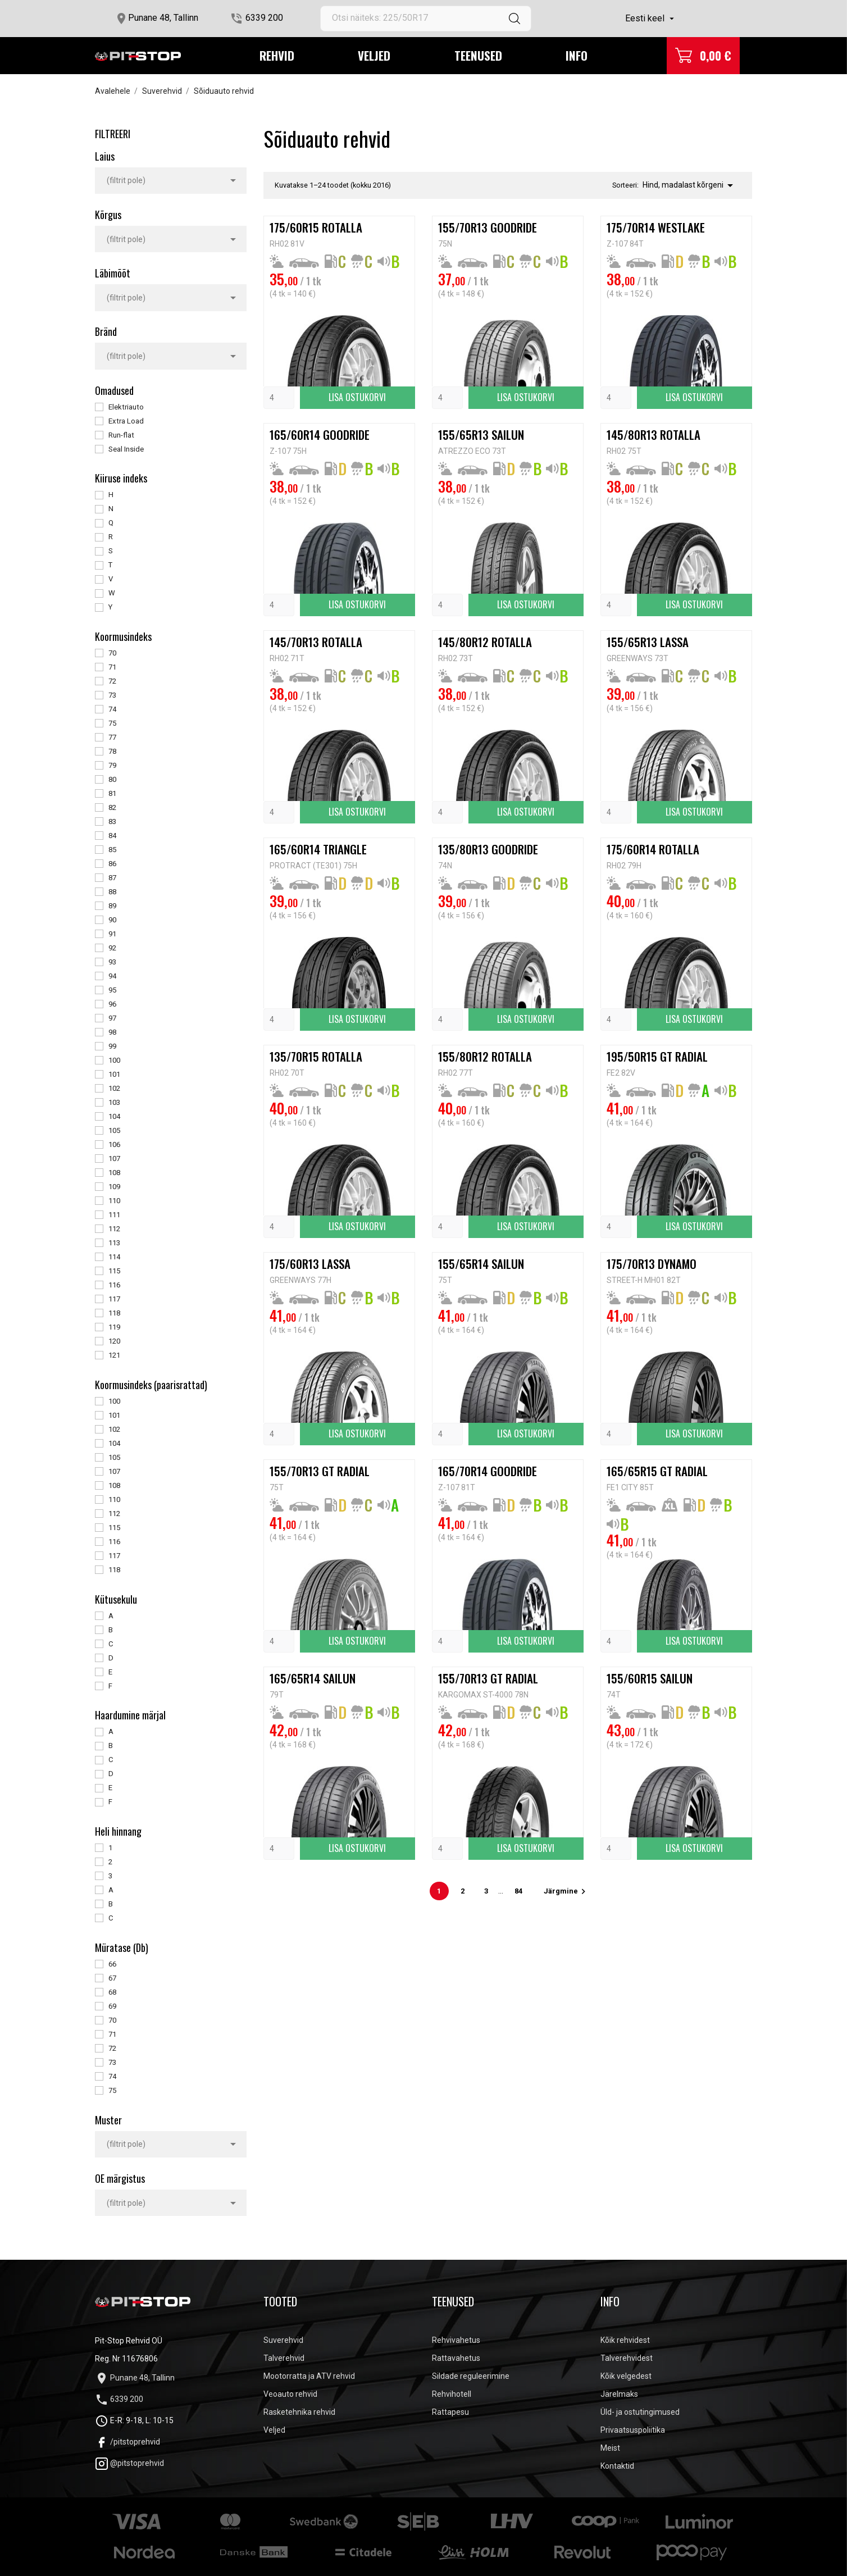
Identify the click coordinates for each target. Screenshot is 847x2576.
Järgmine (566, 1891)
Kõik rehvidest (625, 2340)
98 (112, 1032)
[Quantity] (278, 397)
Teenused (478, 55)
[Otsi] (425, 18)
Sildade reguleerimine (470, 2376)
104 (114, 1116)
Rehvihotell (451, 2394)
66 (112, 1964)
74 (112, 709)
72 (112, 681)
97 (112, 1018)
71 (112, 667)
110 (114, 1200)
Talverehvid (283, 2358)
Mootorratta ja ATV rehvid (309, 2376)
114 (114, 1257)
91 (112, 934)
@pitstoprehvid (129, 2463)
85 (112, 849)
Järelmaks (619, 2394)
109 (114, 1186)
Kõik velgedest (626, 2376)
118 (114, 1313)
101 (114, 1074)
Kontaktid (617, 2465)
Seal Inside (126, 449)
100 (114, 1060)
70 (112, 653)
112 (114, 1229)
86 (112, 863)
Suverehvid (283, 2340)
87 (112, 877)
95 (112, 990)
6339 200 (264, 17)
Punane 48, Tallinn (163, 17)
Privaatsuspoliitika (632, 2429)
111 (114, 1214)
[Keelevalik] (651, 18)
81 (112, 793)
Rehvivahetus (456, 2340)
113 (114, 1243)
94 (112, 976)
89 (112, 906)
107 (114, 1158)
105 (114, 1130)
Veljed (374, 55)
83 (112, 821)
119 (114, 1327)
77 (112, 737)
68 (112, 1992)
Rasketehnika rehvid (299, 2411)
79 (112, 765)
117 (114, 1299)
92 (112, 948)
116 (114, 1285)
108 (114, 1172)
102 (114, 1088)
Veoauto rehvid (290, 2394)
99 (112, 1046)
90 (112, 920)
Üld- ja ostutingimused (640, 2411)
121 (114, 1355)
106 (114, 1144)
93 (112, 962)
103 (114, 1102)
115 (114, 1271)
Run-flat (121, 435)
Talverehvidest (626, 2358)
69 (112, 2006)
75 (112, 723)
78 (112, 751)
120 (114, 1341)
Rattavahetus (456, 2358)
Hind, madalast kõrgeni (690, 185)
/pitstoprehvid (127, 2441)
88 (112, 892)
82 (112, 807)
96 (112, 1004)
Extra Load (126, 421)
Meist (610, 2447)
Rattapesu (450, 2411)
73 (112, 695)
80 (112, 779)
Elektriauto (126, 407)
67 (112, 1978)
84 (112, 835)
